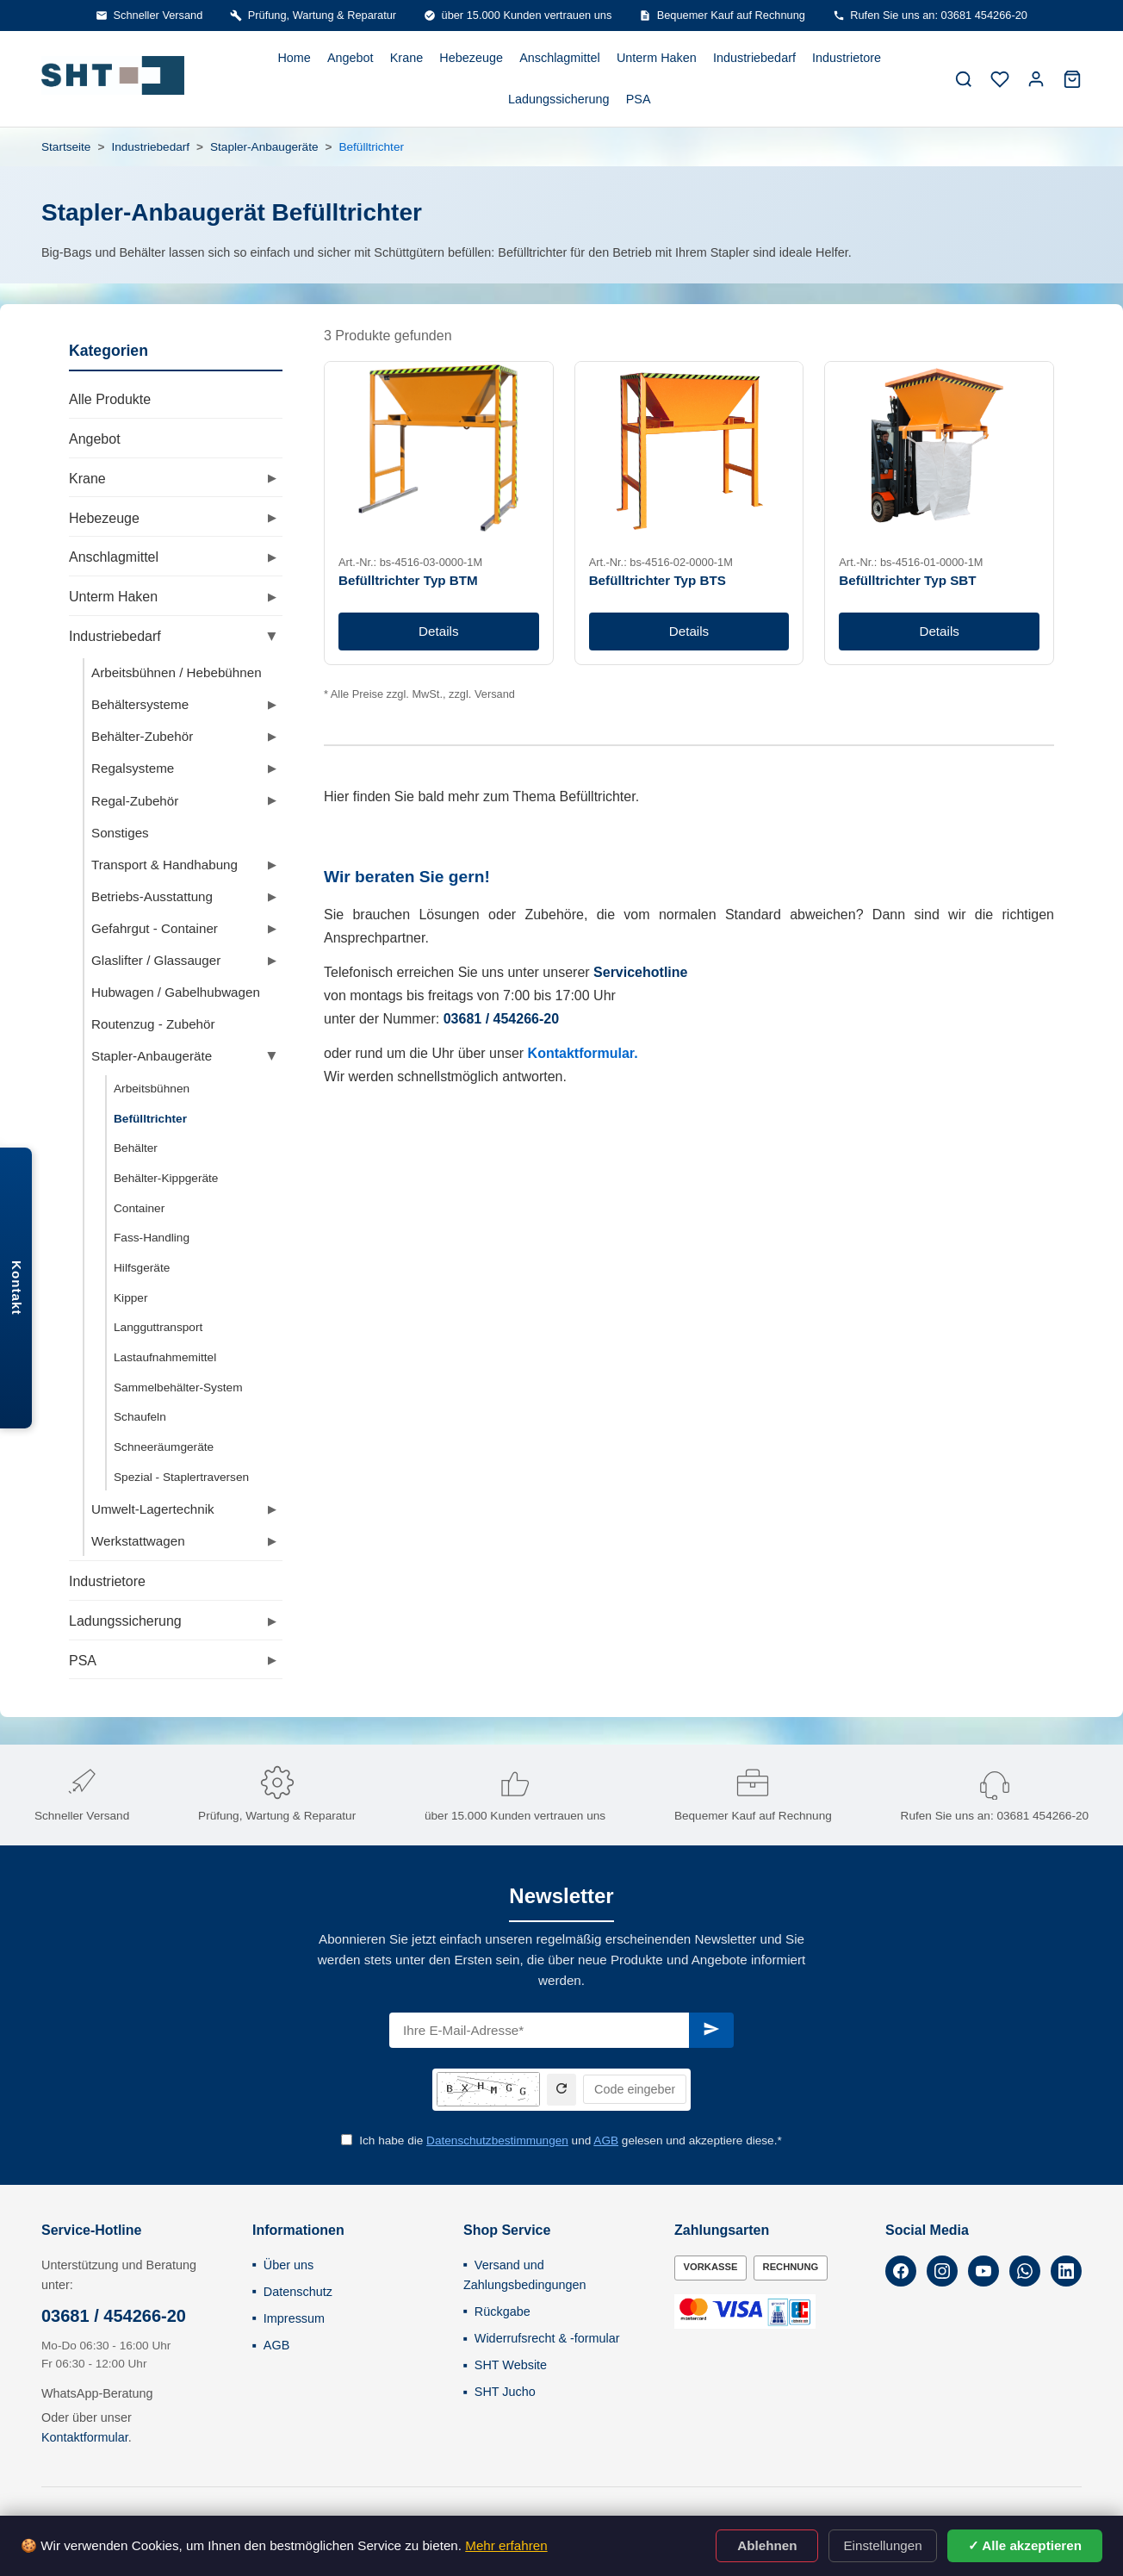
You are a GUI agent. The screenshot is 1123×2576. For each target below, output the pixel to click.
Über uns (288, 2265)
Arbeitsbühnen (151, 1088)
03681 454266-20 (1042, 1815)
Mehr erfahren (506, 2545)
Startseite (65, 146)
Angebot (350, 58)
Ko (537, 1053)
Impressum (294, 2318)
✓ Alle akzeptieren (1025, 2545)
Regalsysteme (132, 768)
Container (139, 1208)
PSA (638, 99)
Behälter (136, 1148)
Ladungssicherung (559, 99)
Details (438, 631)
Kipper (130, 1297)
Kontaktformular (84, 2437)
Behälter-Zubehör (142, 736)
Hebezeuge (471, 58)
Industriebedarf (754, 58)
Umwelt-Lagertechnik (152, 1509)
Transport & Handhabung (164, 864)
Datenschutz (298, 2292)
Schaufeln (140, 1416)
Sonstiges (120, 832)
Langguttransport (158, 1327)
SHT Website (511, 2365)
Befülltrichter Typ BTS (657, 580)
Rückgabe (502, 2311)
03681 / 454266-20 (113, 2315)
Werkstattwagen (138, 1541)
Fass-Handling (151, 1237)
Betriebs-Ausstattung (152, 896)
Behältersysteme (140, 704)
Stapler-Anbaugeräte (264, 146)
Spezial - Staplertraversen (181, 1477)
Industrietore (846, 58)
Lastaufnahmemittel (165, 1357)
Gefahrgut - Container (154, 928)
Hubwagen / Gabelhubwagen (175, 992)
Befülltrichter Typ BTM (408, 580)
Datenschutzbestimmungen (497, 2140)
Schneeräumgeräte (164, 1446)
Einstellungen (882, 2545)
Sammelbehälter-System (178, 1387)
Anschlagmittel (559, 58)
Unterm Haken (657, 58)
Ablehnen (767, 2545)
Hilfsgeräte (142, 1267)
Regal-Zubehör (134, 800)
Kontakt (16, 1288)
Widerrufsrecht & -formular (547, 2338)
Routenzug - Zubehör (153, 1024)
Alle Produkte (110, 399)
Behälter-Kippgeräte (166, 1178)
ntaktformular (590, 1053)
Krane (406, 58)
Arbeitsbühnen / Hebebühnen (176, 672)
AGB (605, 2140)
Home (293, 58)
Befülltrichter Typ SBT (907, 580)
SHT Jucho (505, 2392)
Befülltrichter (150, 1118)
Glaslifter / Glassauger (155, 960)
